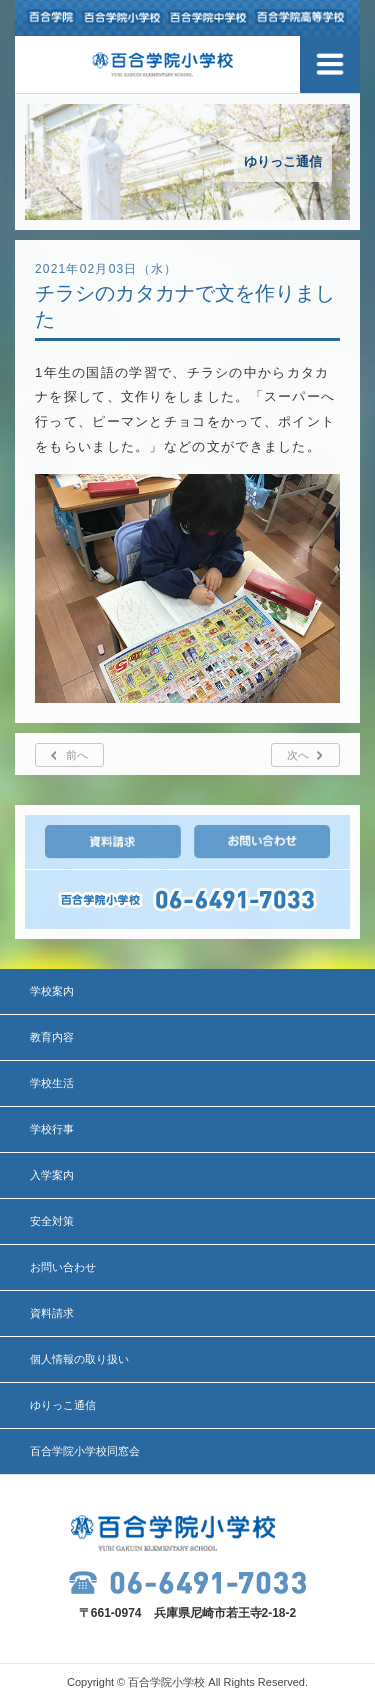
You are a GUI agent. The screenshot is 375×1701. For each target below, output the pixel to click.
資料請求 (52, 1313)
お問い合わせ (63, 1267)
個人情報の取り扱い (79, 1359)
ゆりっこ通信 (63, 1405)
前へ (77, 755)
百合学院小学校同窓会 (85, 1451)
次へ (298, 755)
